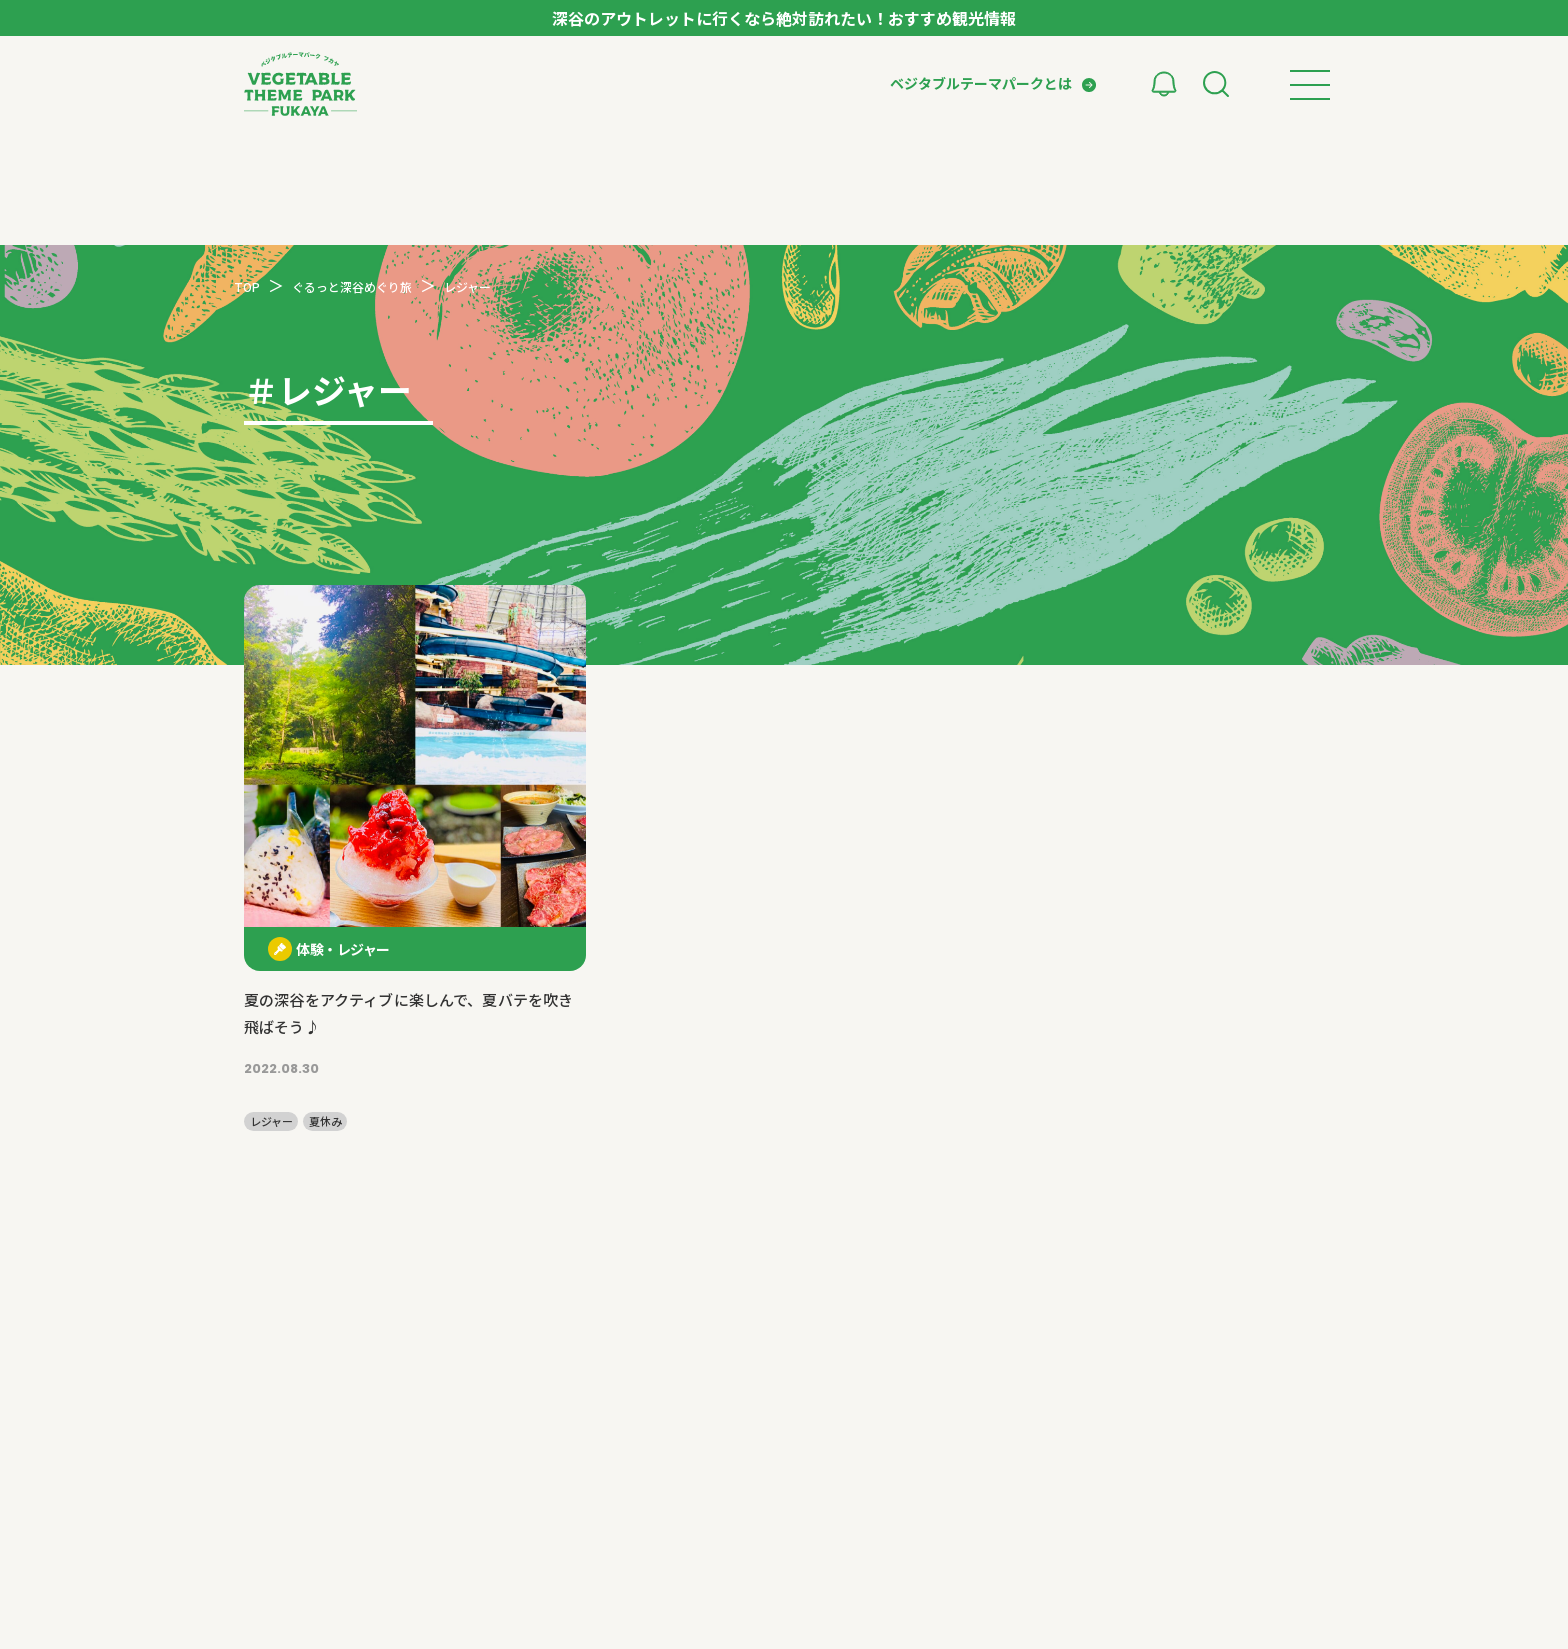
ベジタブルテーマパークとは (981, 83)
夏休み (325, 1121)
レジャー (271, 1121)
